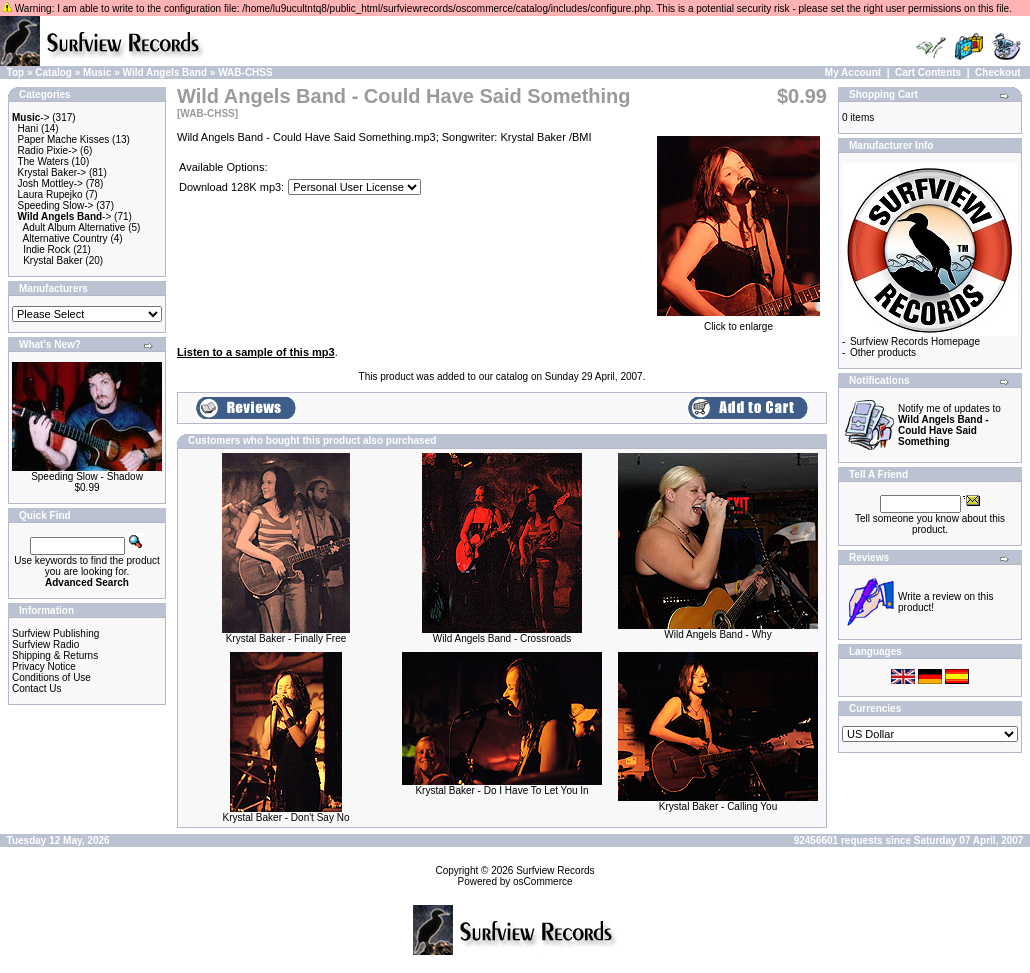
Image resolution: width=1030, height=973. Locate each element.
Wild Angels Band (165, 72)
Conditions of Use (51, 677)
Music (97, 72)
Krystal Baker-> (52, 172)
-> (31, 117)
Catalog (53, 72)
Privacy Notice (44, 666)
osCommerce (542, 881)
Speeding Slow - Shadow (87, 476)
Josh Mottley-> (50, 183)
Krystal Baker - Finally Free (286, 638)
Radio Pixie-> (48, 150)
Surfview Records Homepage (915, 341)
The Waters (42, 161)
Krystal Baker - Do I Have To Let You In (501, 790)
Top (16, 72)
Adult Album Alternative (74, 227)
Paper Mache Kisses (64, 139)
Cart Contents (928, 72)
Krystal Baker (52, 260)
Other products (883, 352)
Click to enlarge (738, 322)
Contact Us (36, 688)
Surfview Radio (45, 644)
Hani (28, 128)
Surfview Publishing (55, 633)
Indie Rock (46, 249)
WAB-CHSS (245, 72)
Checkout (998, 72)
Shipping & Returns (55, 655)
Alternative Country (65, 238)
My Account (853, 72)
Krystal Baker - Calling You (718, 806)
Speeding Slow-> (56, 205)
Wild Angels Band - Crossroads (502, 638)
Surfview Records (555, 870)
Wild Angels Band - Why (717, 634)
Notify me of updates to (949, 425)
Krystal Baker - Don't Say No (286, 817)
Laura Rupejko (50, 194)
